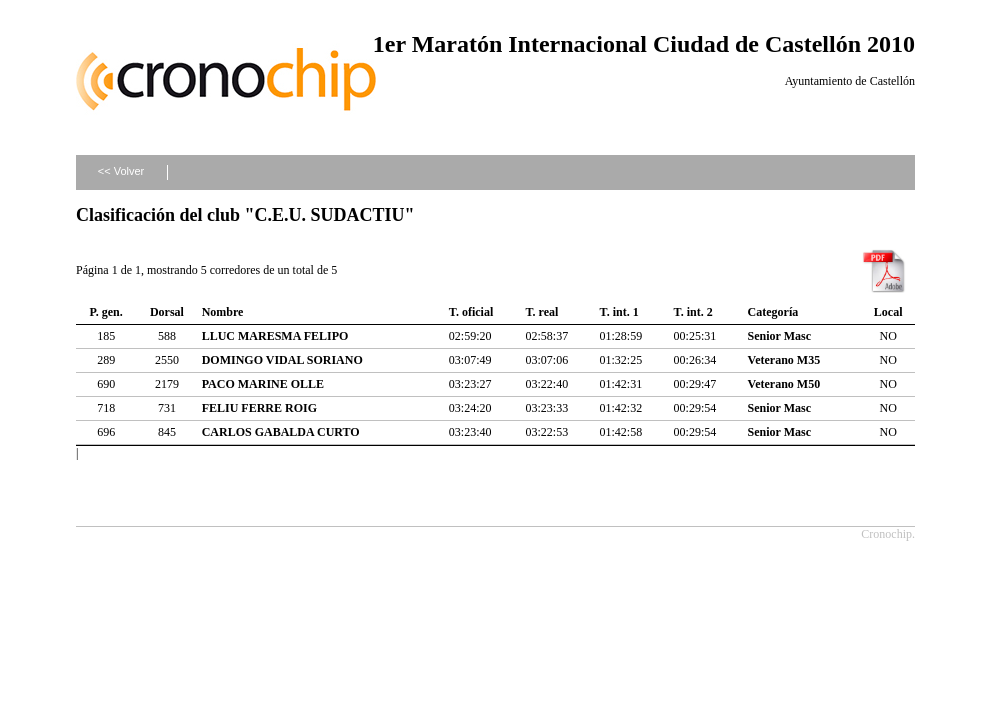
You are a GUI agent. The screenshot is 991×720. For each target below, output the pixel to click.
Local (888, 312)
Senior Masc (779, 336)
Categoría (773, 312)
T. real (541, 312)
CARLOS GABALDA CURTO (281, 432)
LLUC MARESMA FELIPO (275, 336)
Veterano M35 (784, 360)
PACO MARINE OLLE (263, 384)
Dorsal (167, 312)
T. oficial (471, 312)
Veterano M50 (784, 384)
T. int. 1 (619, 312)
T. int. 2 (693, 312)
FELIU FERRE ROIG (259, 408)
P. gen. (106, 312)
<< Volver (121, 171)
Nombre (223, 312)
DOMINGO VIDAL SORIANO (282, 360)
